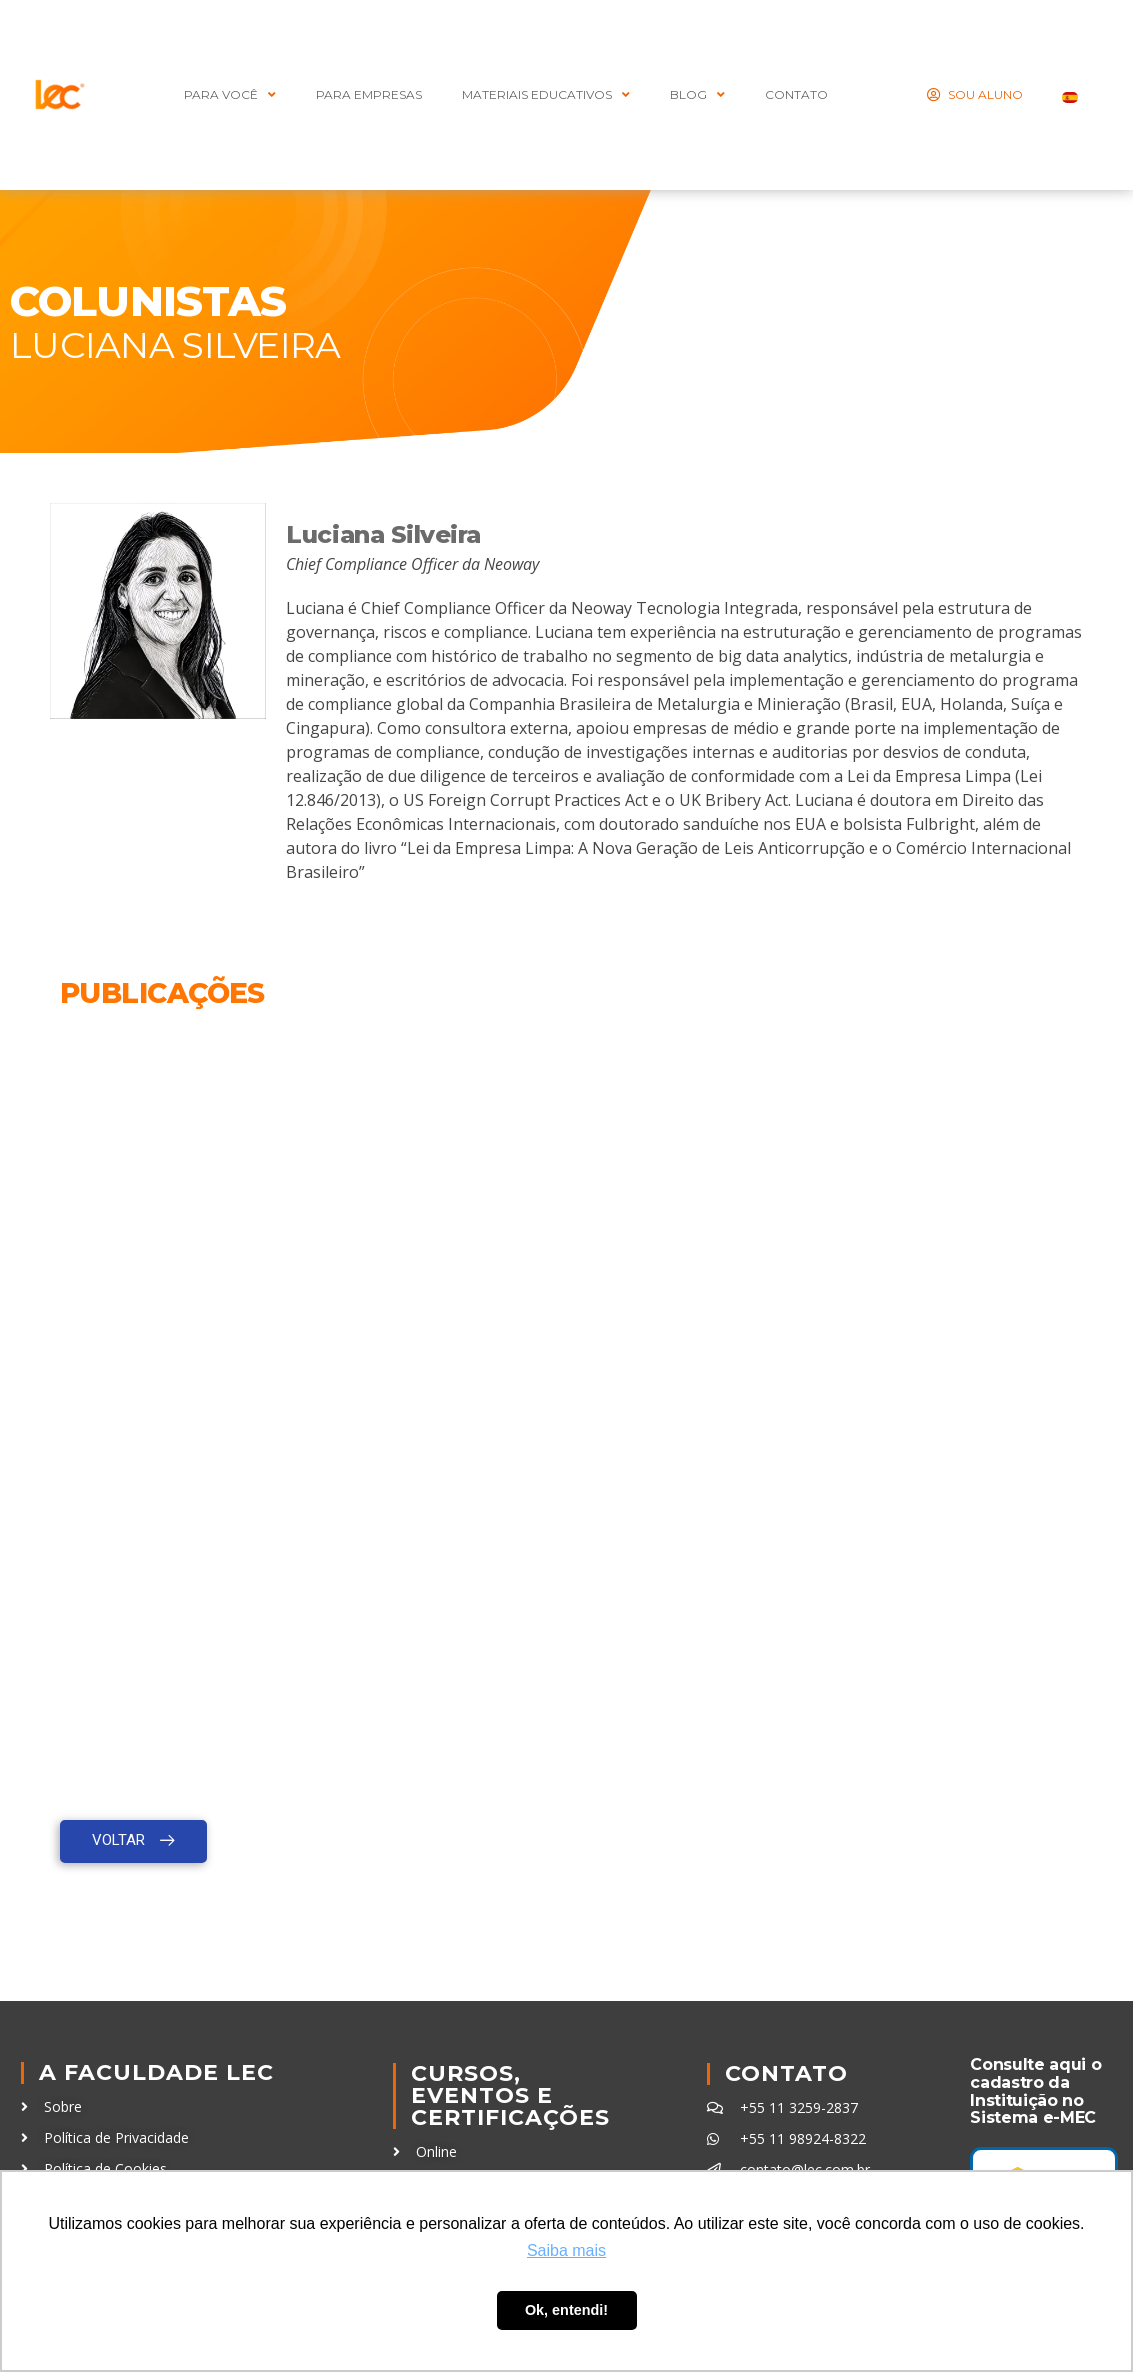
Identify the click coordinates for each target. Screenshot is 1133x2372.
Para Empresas (369, 94)
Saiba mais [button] (566, 2250)
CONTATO (796, 94)
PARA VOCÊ (230, 95)
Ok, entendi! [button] (566, 2310)
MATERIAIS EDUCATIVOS (546, 95)
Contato (786, 2073)
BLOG (697, 95)
